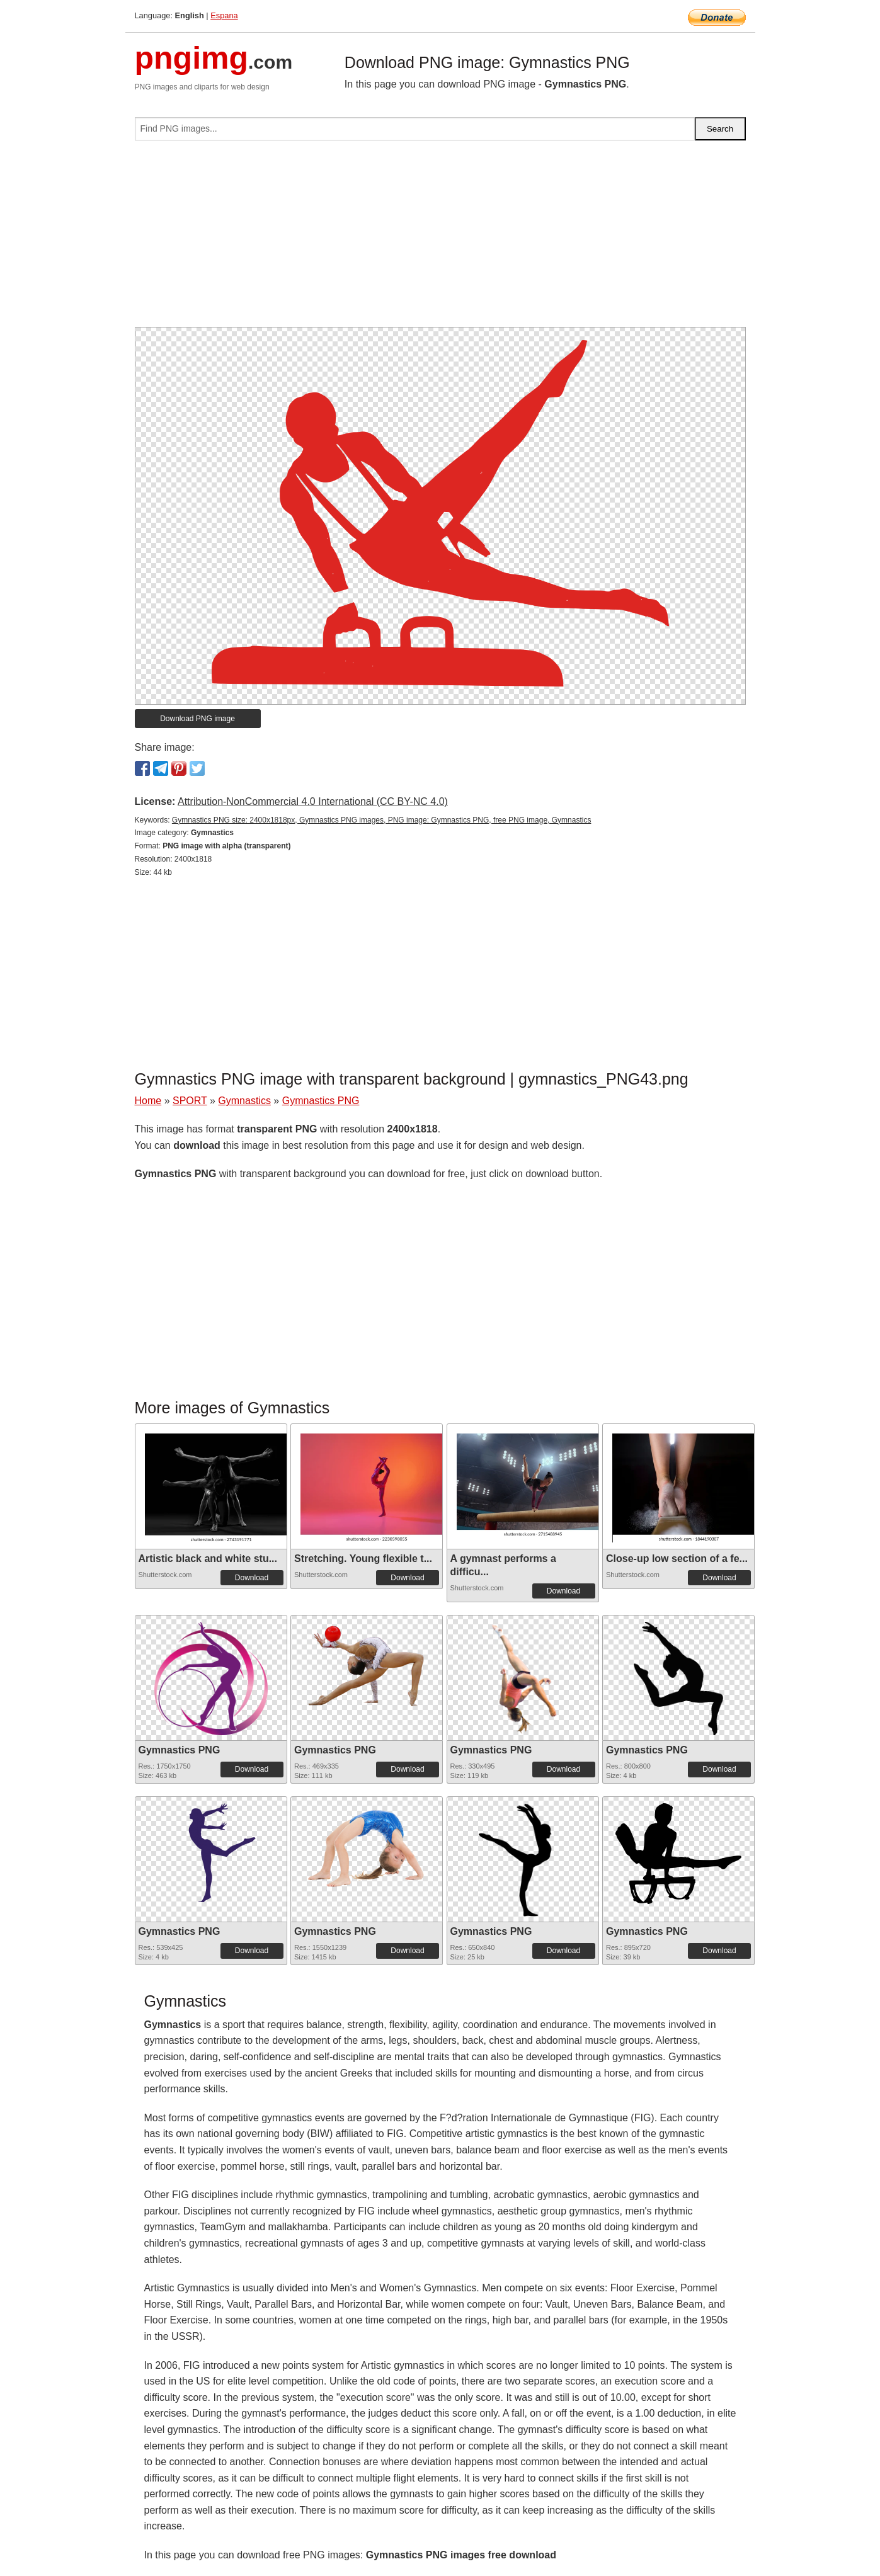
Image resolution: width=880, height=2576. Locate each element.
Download (251, 1577)
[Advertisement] (440, 239)
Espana (223, 15)
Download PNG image (197, 718)
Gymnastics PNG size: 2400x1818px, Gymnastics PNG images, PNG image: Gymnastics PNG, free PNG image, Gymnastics (381, 820)
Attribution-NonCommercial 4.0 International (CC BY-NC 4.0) (313, 801)
